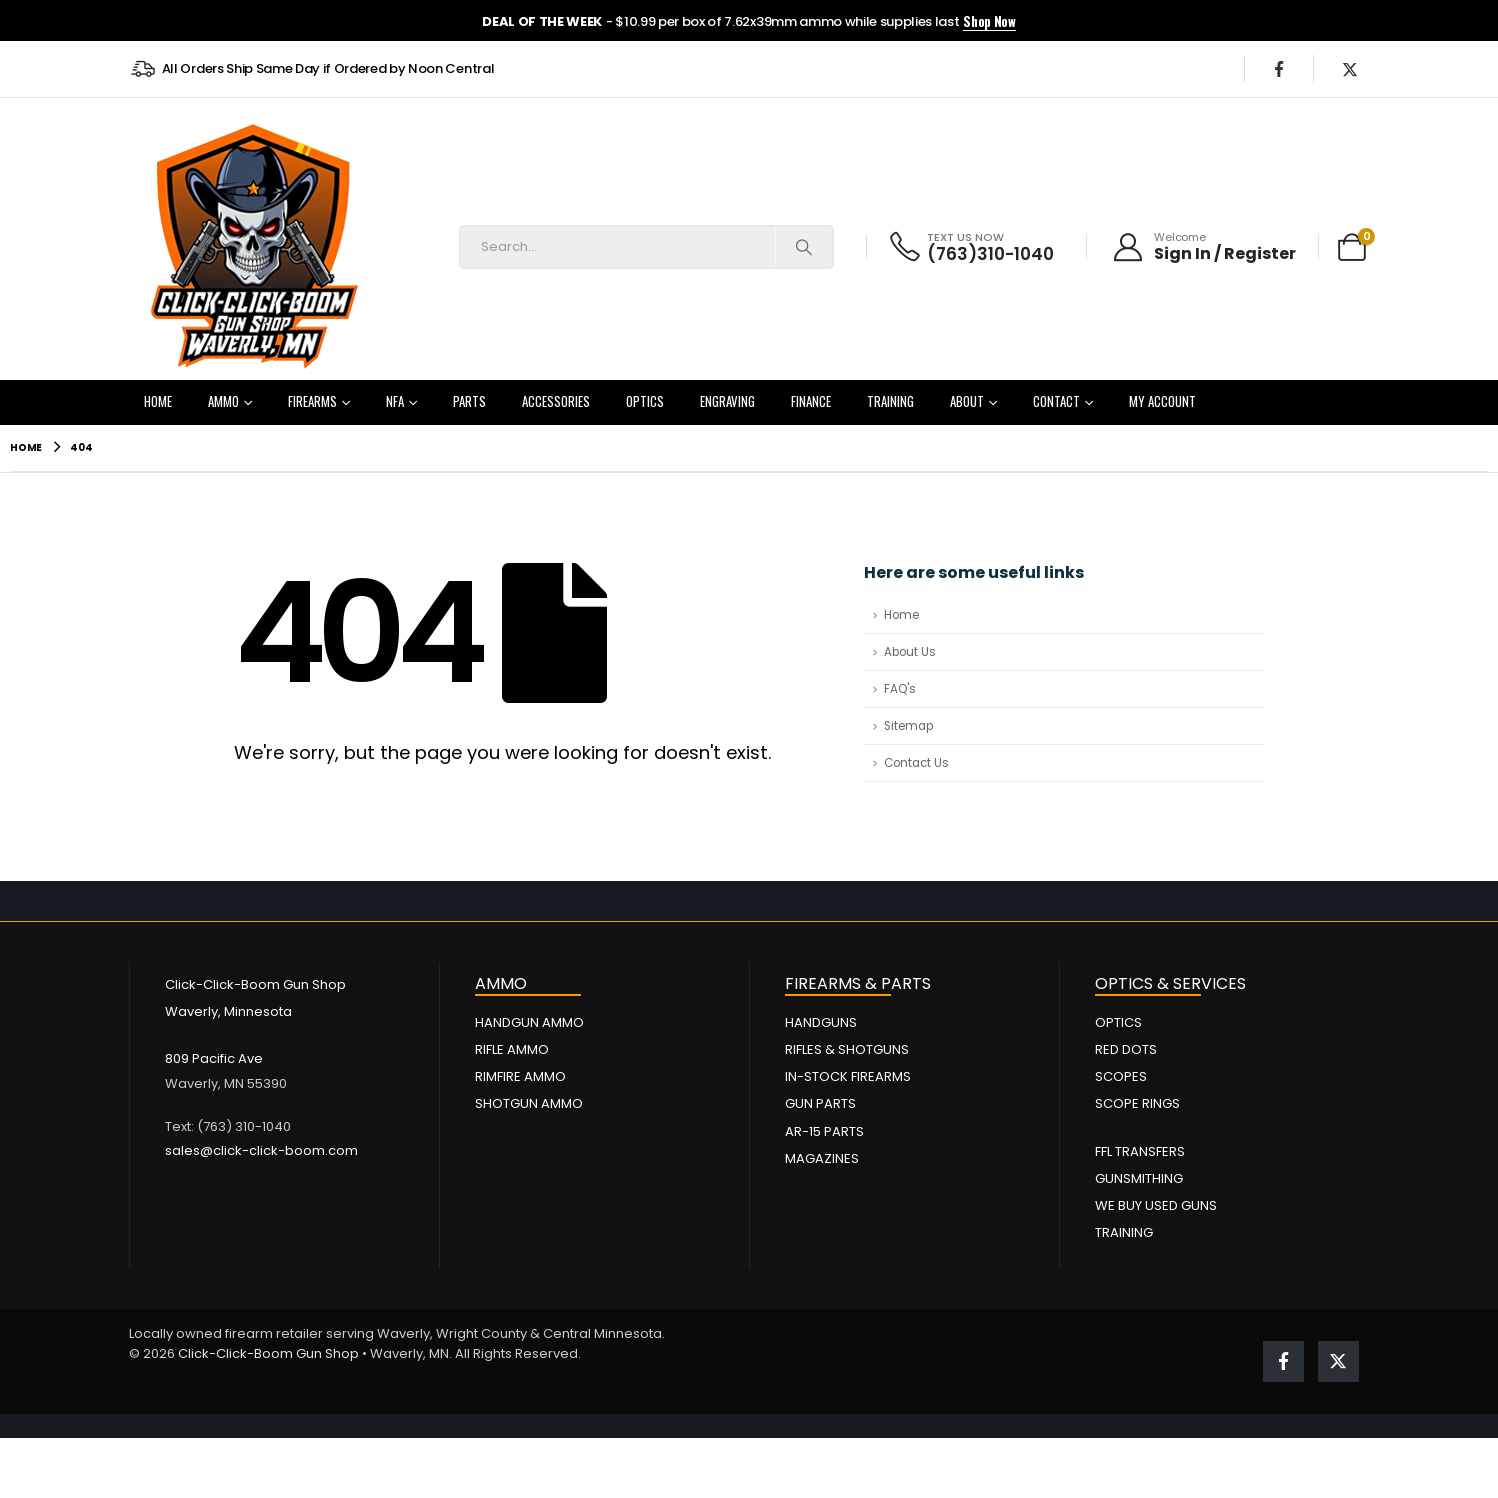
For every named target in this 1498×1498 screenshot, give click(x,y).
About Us (910, 652)
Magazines (822, 1158)
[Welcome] (1204, 247)
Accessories (556, 401)
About (967, 401)
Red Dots (1126, 1049)
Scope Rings (1137, 1103)
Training (890, 401)
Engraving (727, 401)
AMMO (501, 983)
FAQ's (900, 689)
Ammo (223, 401)
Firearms (312, 401)
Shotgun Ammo (529, 1103)
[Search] (803, 247)
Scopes (1121, 1076)
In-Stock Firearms (848, 1076)
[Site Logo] (254, 247)
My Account (1162, 401)
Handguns (821, 1022)
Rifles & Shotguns (847, 1049)
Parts (469, 401)
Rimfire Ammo (520, 1076)
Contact (1056, 401)
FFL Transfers (1140, 1151)
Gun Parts (820, 1103)
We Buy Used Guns (1156, 1205)
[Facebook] (1279, 69)
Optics (645, 401)
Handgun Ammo (529, 1022)
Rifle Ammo (512, 1049)
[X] (1350, 69)
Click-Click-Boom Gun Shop (268, 1353)
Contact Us (916, 763)
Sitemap (908, 726)
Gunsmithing (1139, 1178)
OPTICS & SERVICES (1170, 983)
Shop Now (989, 21)
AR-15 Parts (824, 1131)
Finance (811, 401)
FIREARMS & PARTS (858, 983)
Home (158, 401)
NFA (395, 401)
